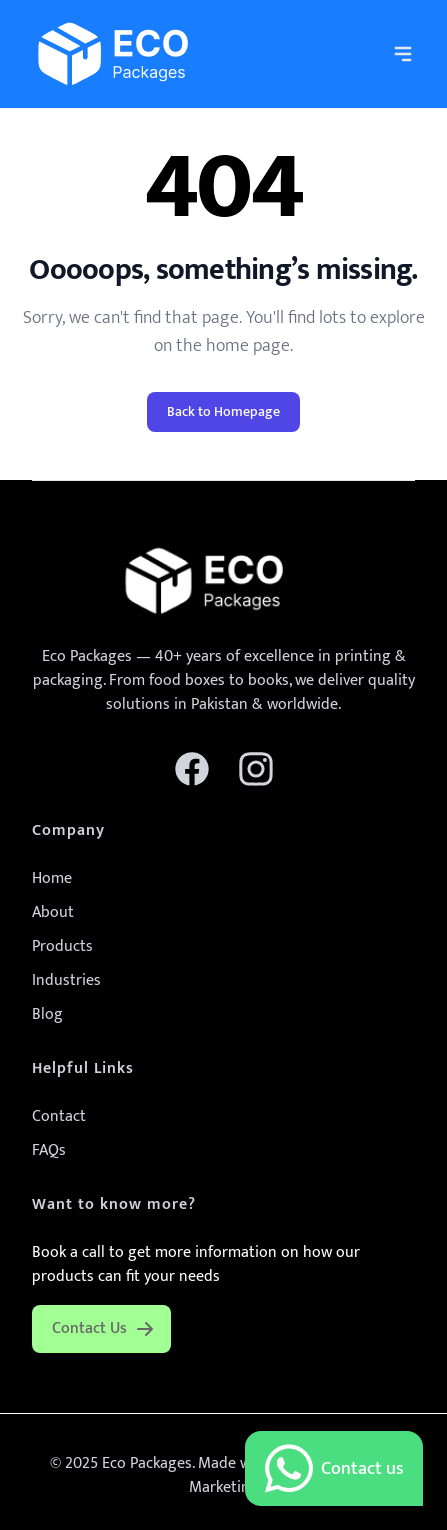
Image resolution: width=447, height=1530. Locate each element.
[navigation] (403, 54)
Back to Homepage (223, 411)
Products (62, 946)
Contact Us (103, 1328)
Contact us (334, 1468)
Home (52, 878)
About (53, 912)
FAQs (49, 1150)
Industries (66, 980)
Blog (47, 1014)
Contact (59, 1116)
